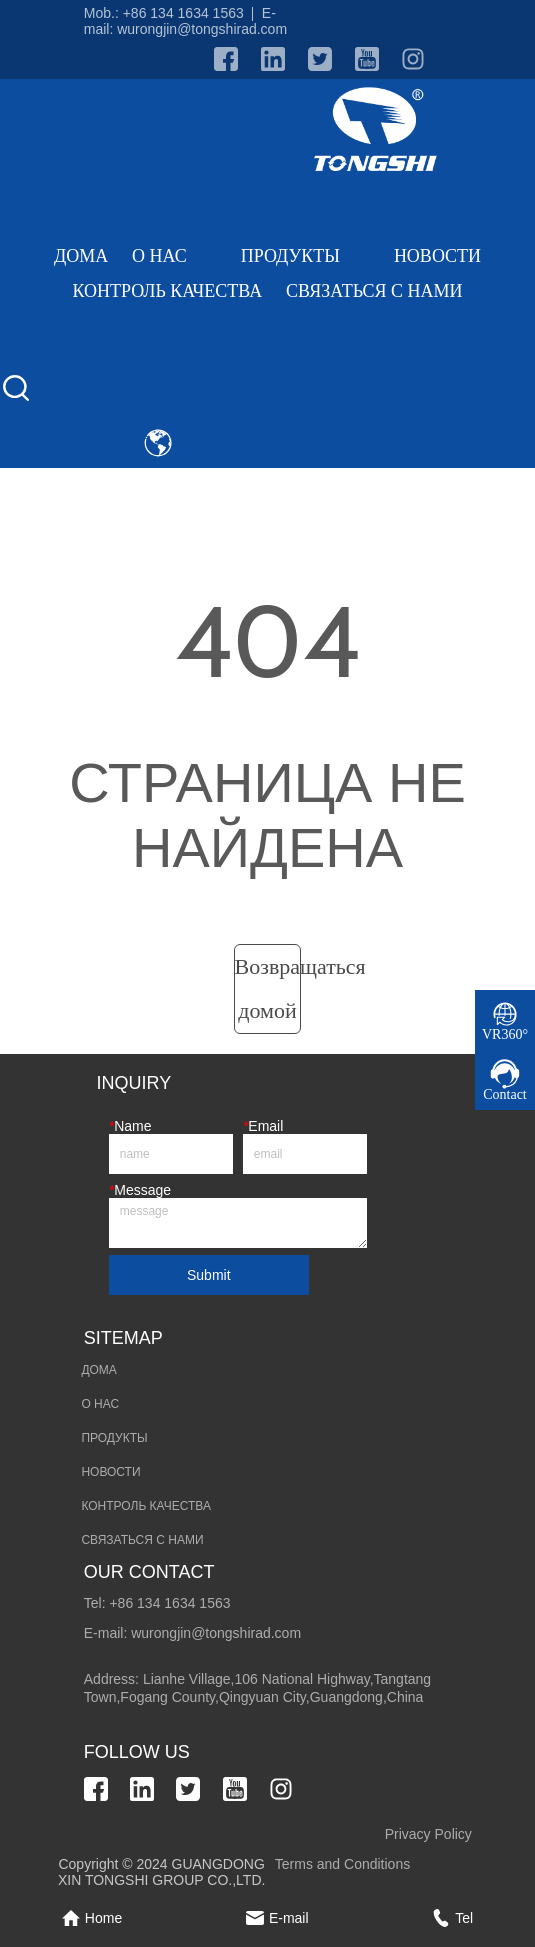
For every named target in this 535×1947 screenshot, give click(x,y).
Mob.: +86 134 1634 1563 (164, 13)
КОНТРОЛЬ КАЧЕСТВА (167, 291)
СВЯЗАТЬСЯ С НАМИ (374, 291)
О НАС (174, 256)
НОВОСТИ (437, 256)
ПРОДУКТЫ (305, 256)
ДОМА (81, 256)
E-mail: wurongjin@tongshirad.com (185, 21)
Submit (209, 1275)
